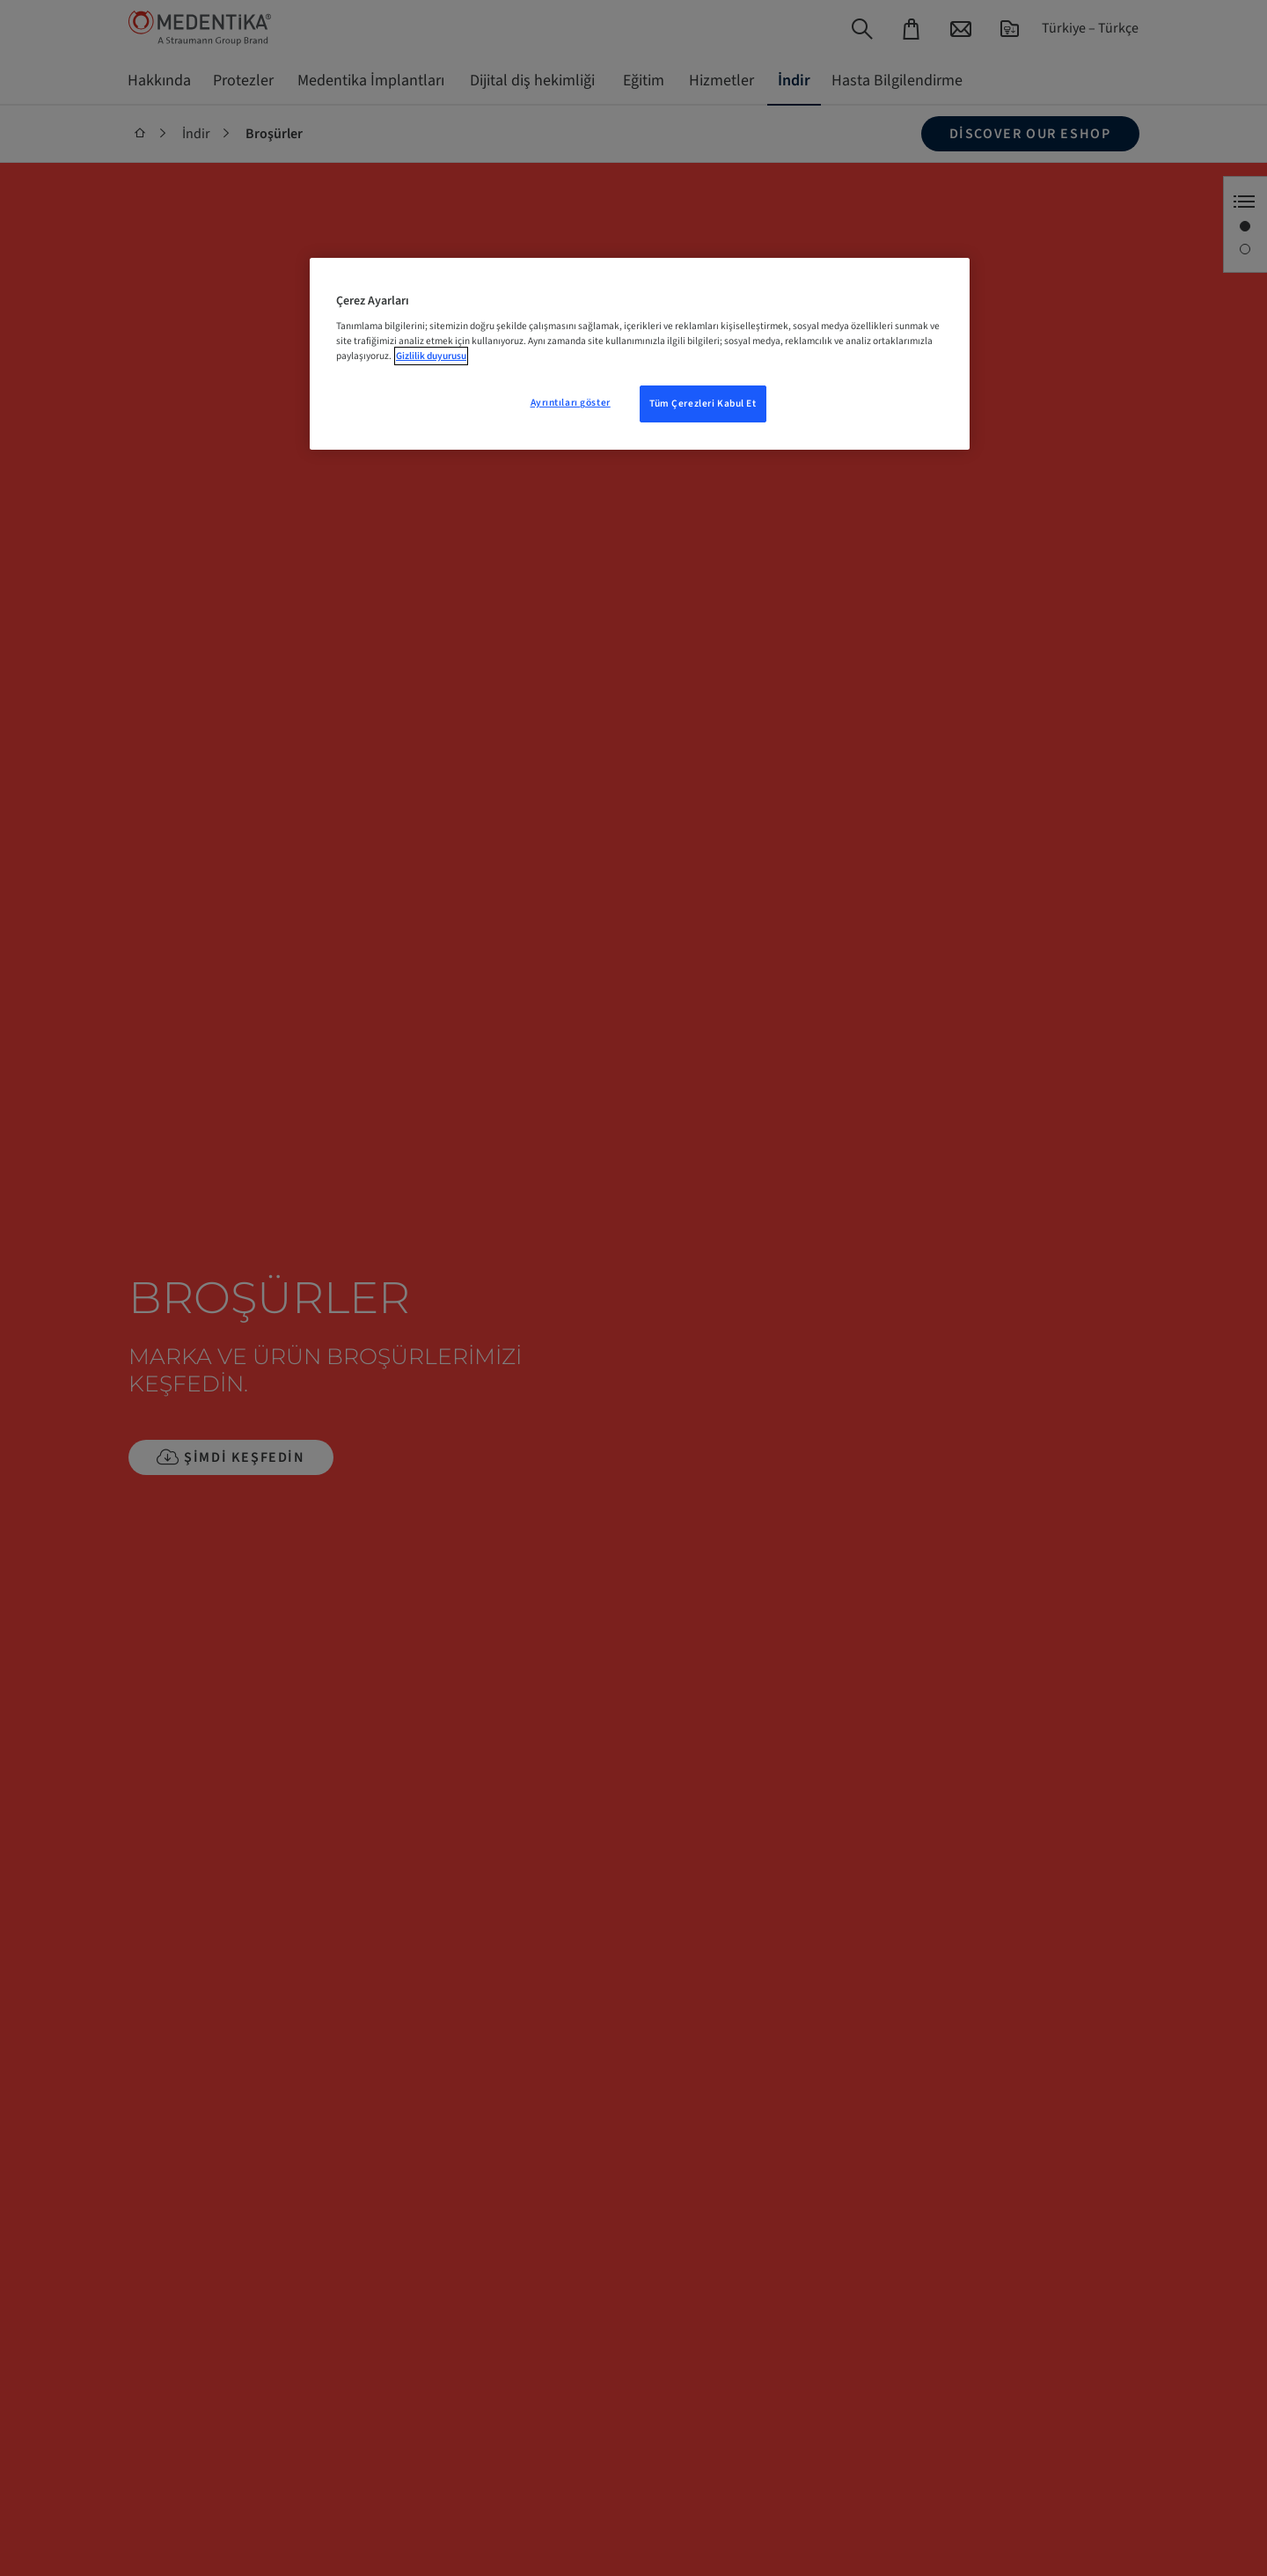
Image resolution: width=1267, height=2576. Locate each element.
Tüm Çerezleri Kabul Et (703, 403)
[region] (640, 354)
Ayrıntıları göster (571, 402)
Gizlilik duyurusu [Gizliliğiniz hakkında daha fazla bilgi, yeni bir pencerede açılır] (431, 356)
